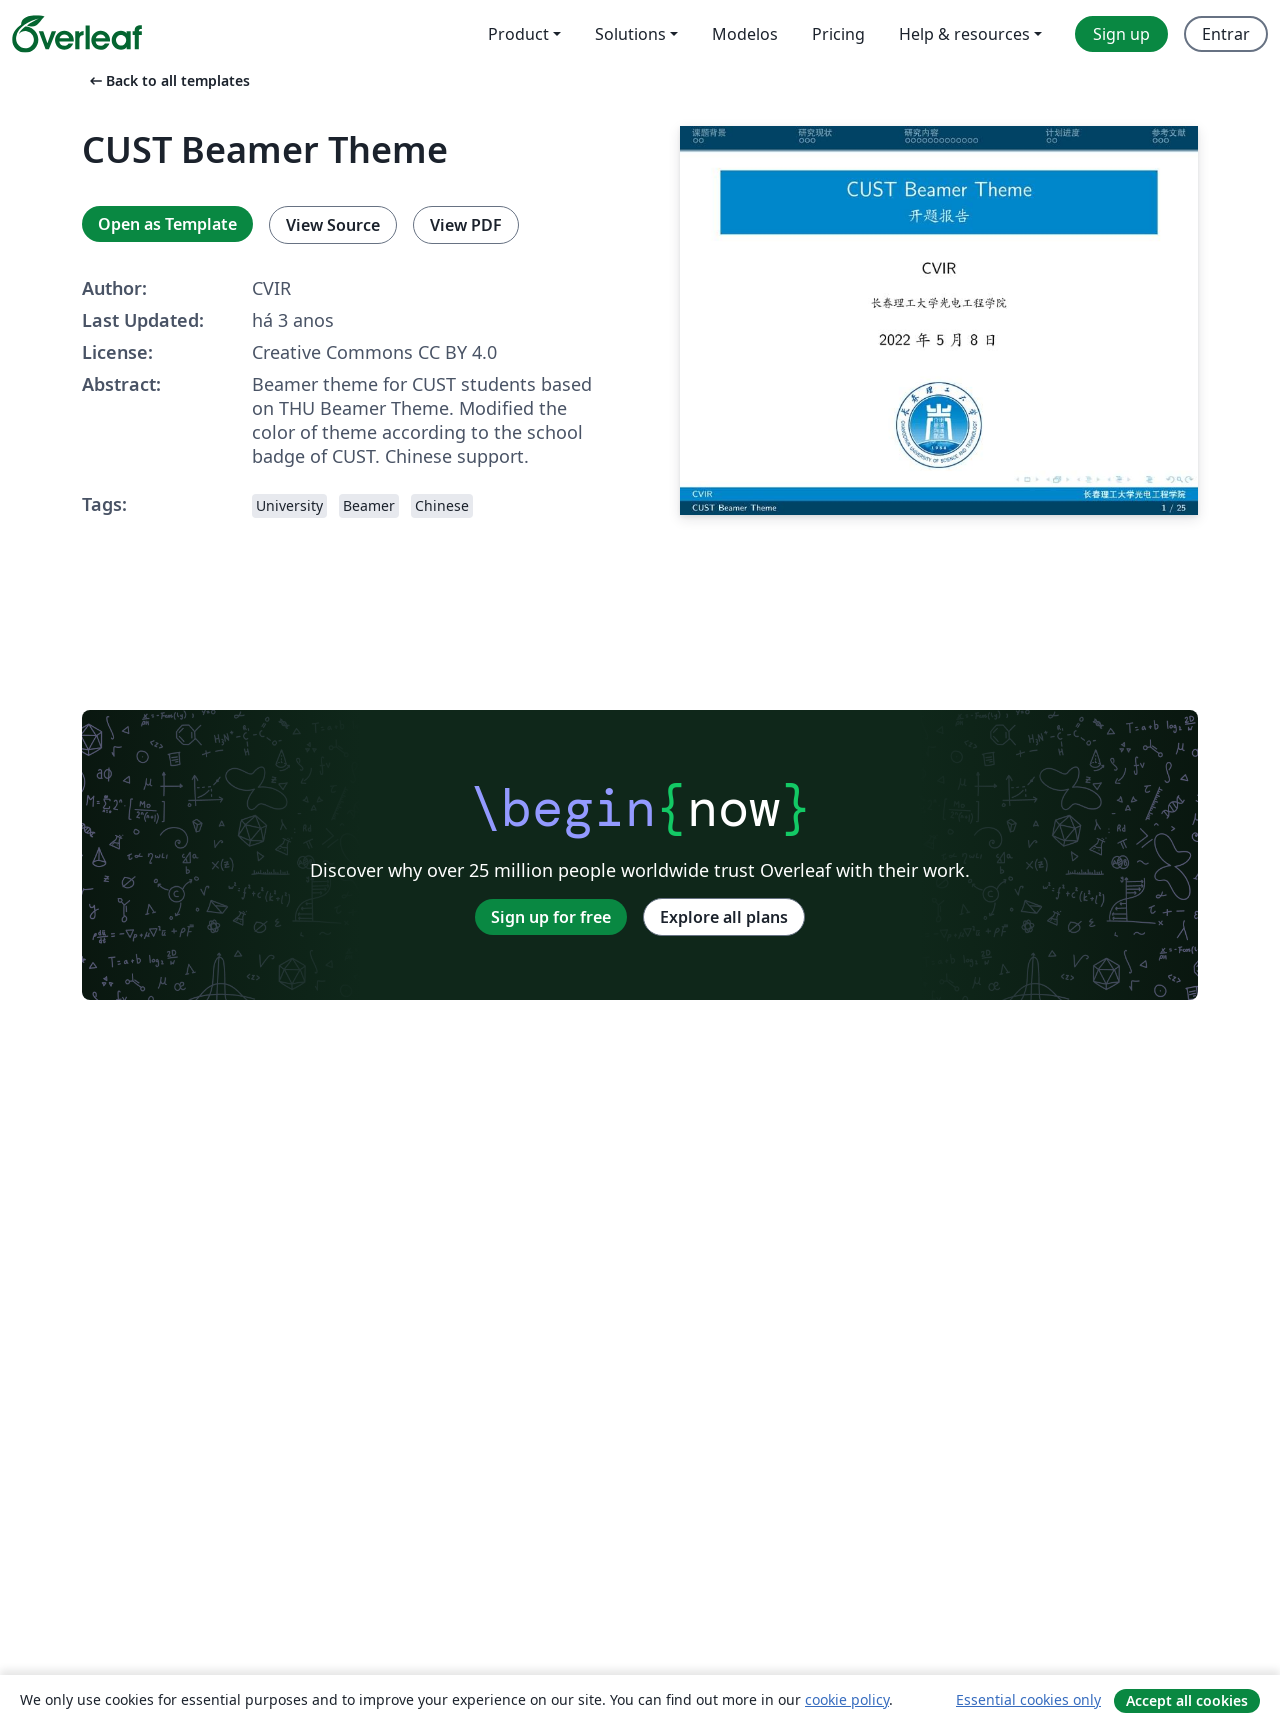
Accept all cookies (1187, 1700)
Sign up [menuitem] (1121, 34)
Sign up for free (551, 917)
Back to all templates (168, 80)
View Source (333, 225)
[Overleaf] (77, 34)
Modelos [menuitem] (745, 34)
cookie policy (847, 1699)
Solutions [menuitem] (630, 34)
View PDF (466, 225)
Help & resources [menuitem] (964, 34)
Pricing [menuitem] (838, 34)
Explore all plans (724, 917)
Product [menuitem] (518, 34)
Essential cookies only (1028, 1699)
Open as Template (167, 224)
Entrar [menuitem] (1226, 34)
